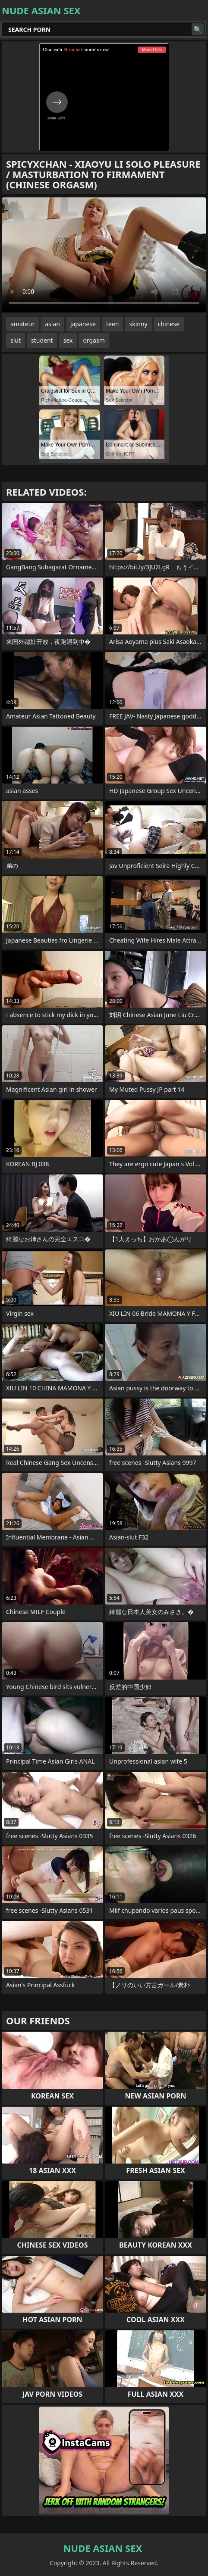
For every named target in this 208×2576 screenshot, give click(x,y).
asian (52, 324)
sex (68, 340)
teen (112, 324)
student (42, 340)
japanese (83, 324)
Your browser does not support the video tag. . (104, 254)
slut (15, 340)
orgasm (93, 340)
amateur (22, 324)
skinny (138, 324)
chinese (169, 324)
